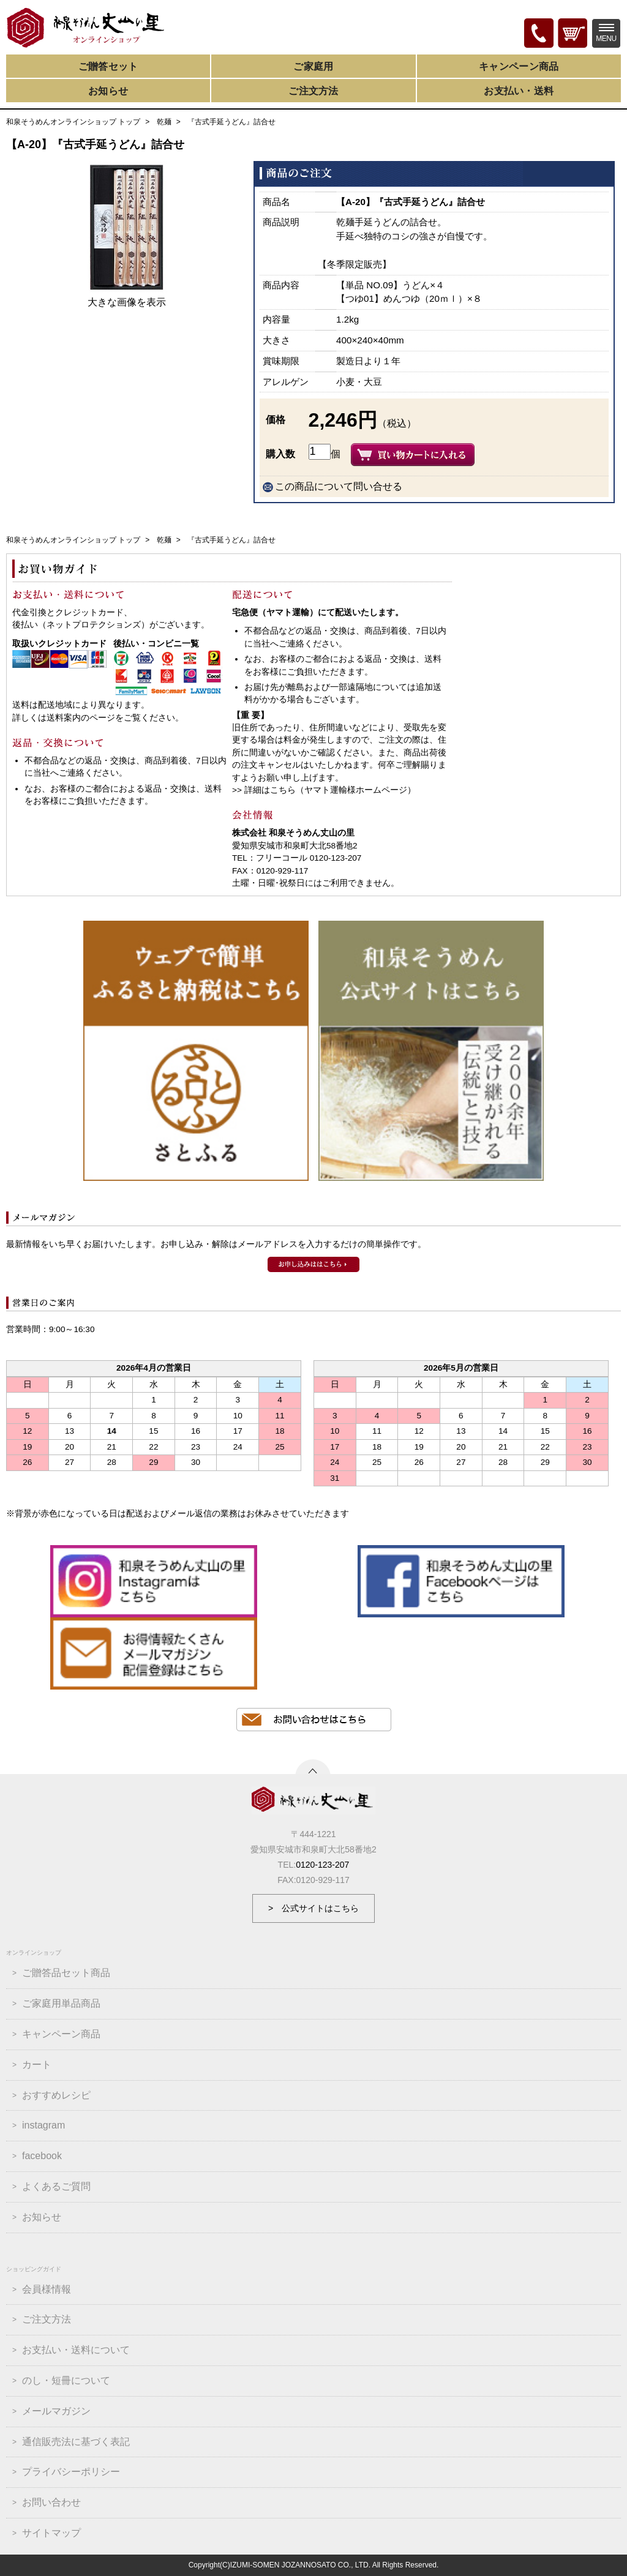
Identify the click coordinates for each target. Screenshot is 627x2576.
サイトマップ (51, 2533)
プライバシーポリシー (71, 2471)
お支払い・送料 (519, 91)
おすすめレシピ (56, 2095)
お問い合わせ (51, 2502)
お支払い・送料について (76, 2350)
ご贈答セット (108, 66)
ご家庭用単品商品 (61, 2003)
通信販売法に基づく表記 (76, 2441)
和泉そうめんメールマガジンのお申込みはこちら (313, 1264)
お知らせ (108, 91)
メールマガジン (56, 2411)
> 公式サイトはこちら (313, 1908)
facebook (42, 2156)
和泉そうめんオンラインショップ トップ (73, 122)
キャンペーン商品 (519, 66)
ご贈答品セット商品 (66, 1973)
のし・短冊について (66, 2380)
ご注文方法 (313, 91)
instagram (43, 2125)
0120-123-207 (322, 1865)
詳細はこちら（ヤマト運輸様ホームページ (325, 790)
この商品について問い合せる (338, 486)
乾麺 (164, 122)
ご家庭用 (313, 66)
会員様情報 (46, 2289)
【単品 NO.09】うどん (383, 285)
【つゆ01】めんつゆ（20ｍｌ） (401, 298)
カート (36, 2064)
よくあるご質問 (56, 2186)
